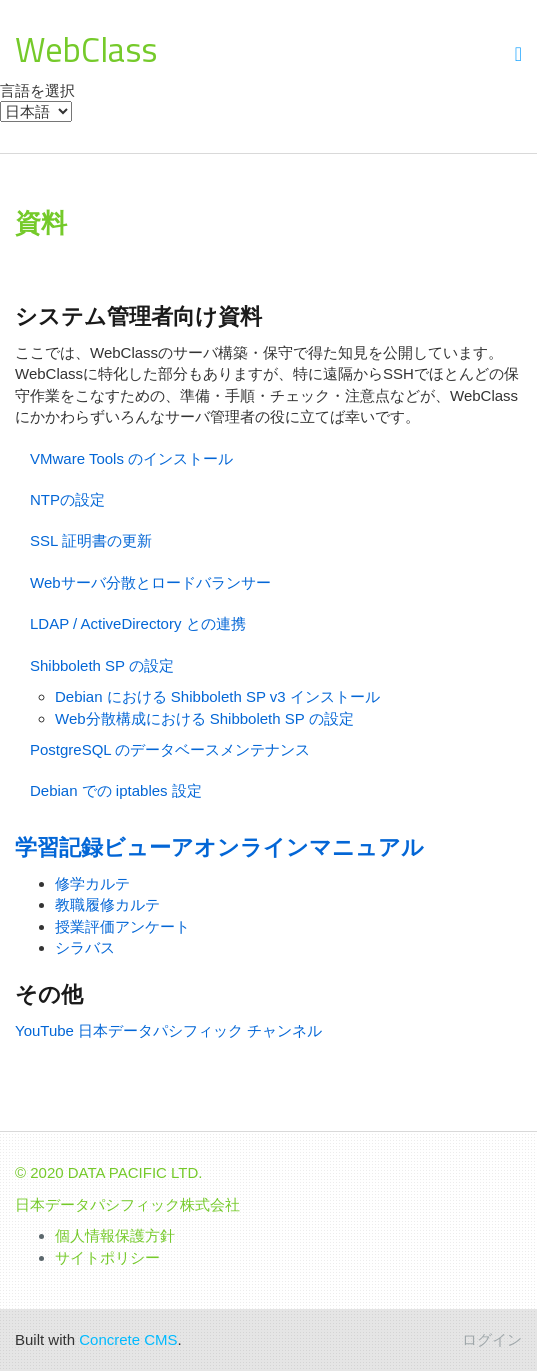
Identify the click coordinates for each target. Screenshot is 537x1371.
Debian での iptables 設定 (116, 790)
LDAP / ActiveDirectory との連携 (138, 623)
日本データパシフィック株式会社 (127, 1204)
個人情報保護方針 (115, 1235)
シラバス (85, 947)
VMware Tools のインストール (131, 458)
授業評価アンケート (122, 926)
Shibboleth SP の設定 (102, 665)
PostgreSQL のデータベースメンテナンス (170, 749)
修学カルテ (92, 883)
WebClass (86, 49)
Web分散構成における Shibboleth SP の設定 (204, 718)
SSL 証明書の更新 (91, 540)
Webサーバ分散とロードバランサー (150, 582)
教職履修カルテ (107, 904)
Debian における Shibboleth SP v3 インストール (217, 696)
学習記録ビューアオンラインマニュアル (219, 847)
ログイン (492, 1339)
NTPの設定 (67, 499)
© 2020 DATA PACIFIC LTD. (109, 1172)
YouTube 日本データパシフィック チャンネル (168, 1030)
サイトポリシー (107, 1257)
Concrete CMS (128, 1339)
